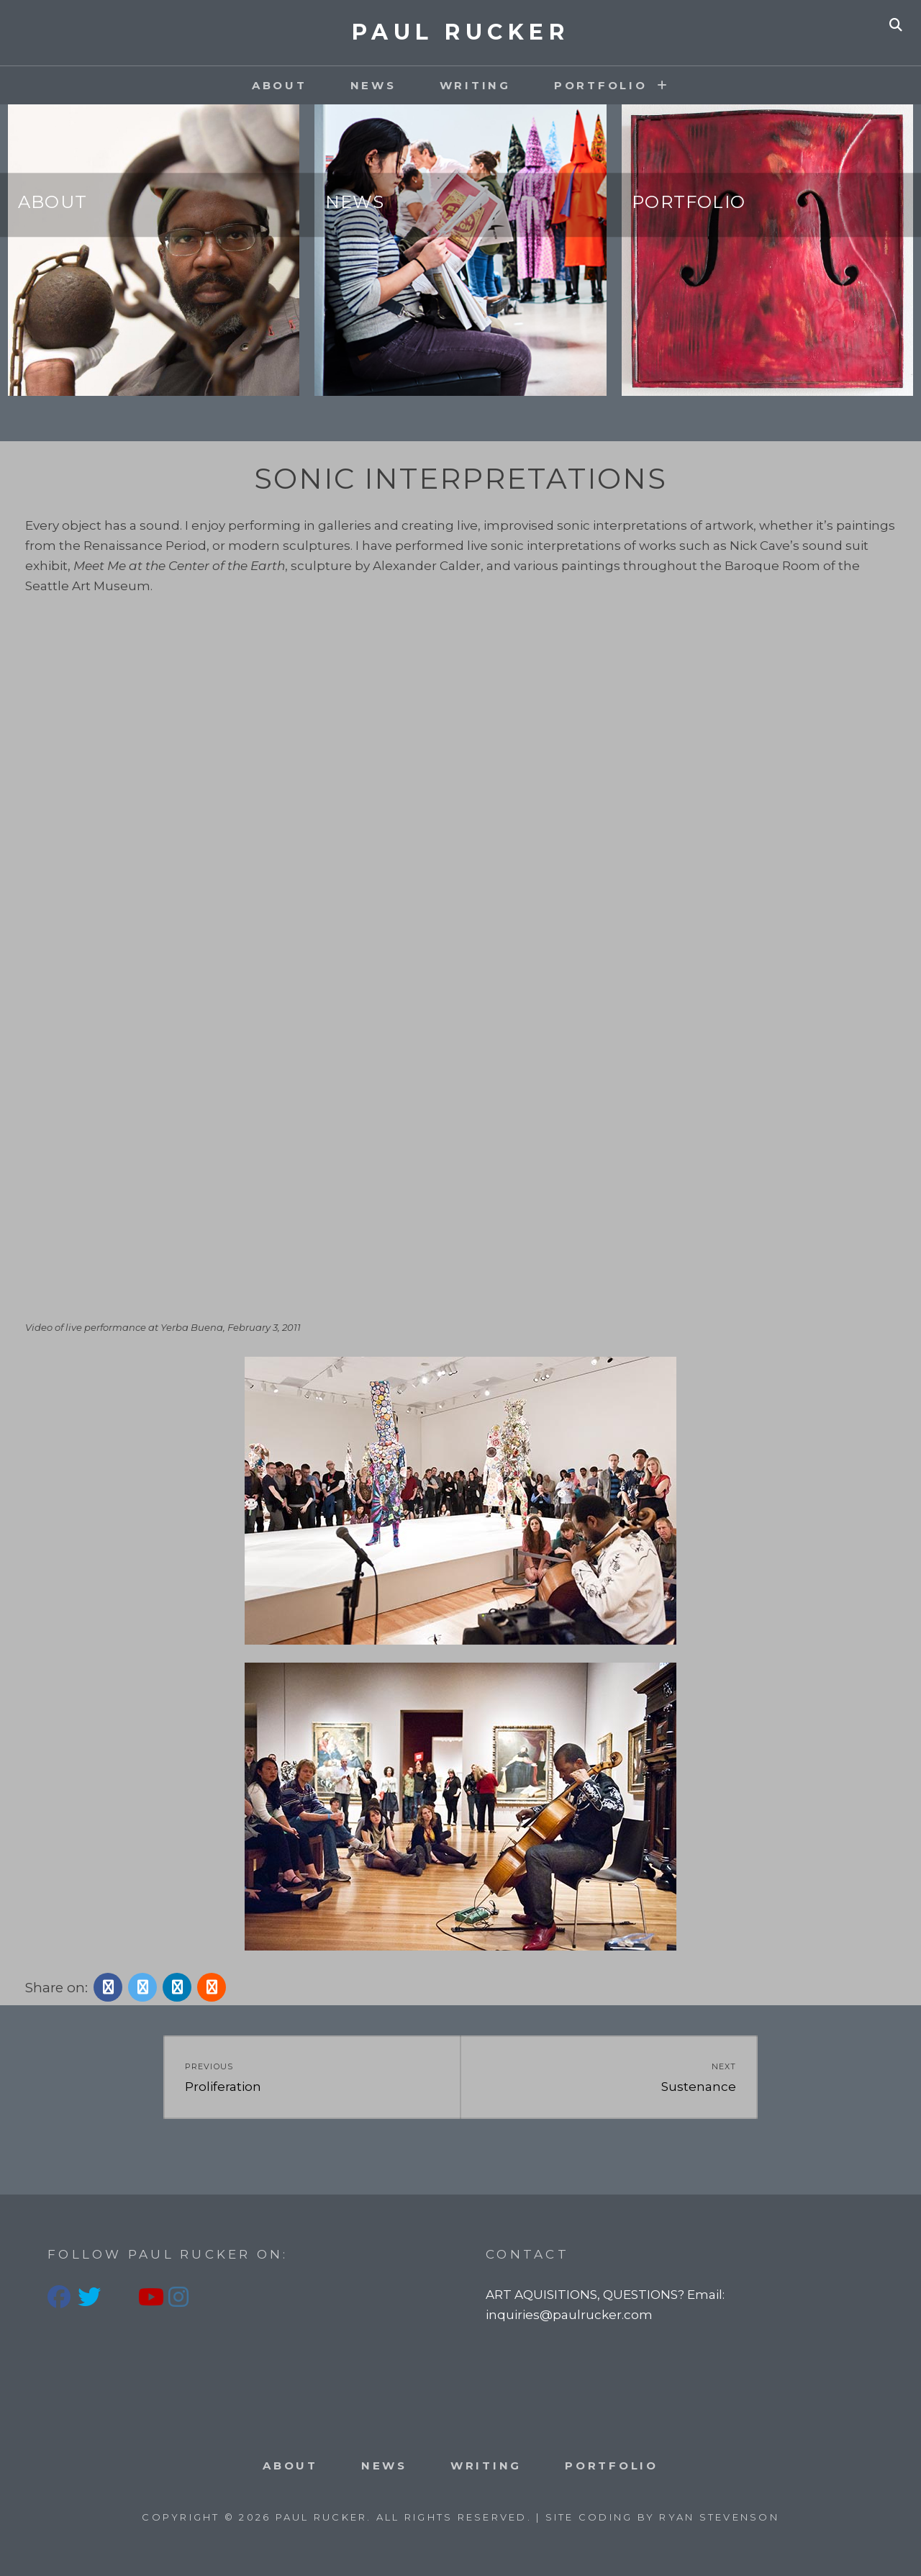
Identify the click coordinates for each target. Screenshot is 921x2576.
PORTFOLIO (601, 85)
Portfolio (688, 201)
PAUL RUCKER (461, 32)
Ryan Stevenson (719, 2517)
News (373, 85)
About (279, 85)
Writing (475, 85)
